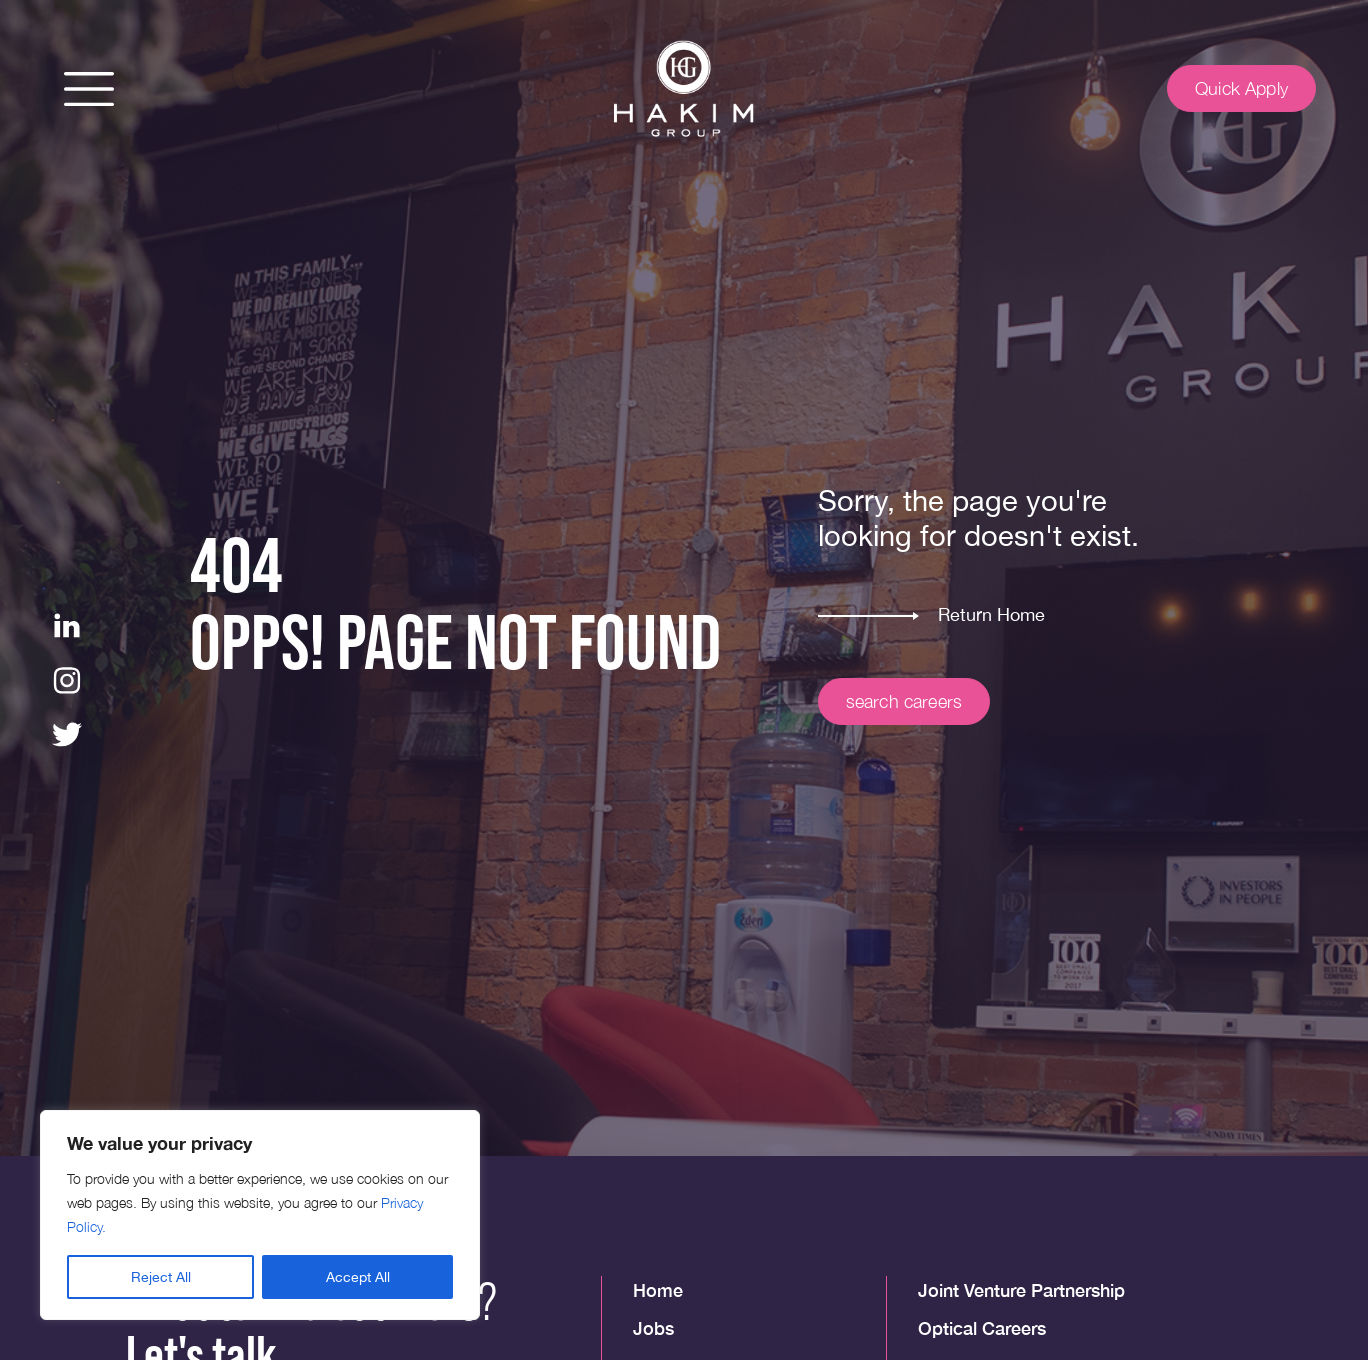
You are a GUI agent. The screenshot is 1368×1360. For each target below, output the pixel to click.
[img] (684, 89)
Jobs (653, 1328)
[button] (89, 89)
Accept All (358, 1277)
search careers (904, 701)
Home (658, 1290)
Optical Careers (982, 1328)
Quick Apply (1241, 88)
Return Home (991, 614)
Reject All (161, 1277)
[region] (260, 1215)
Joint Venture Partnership (1021, 1290)
